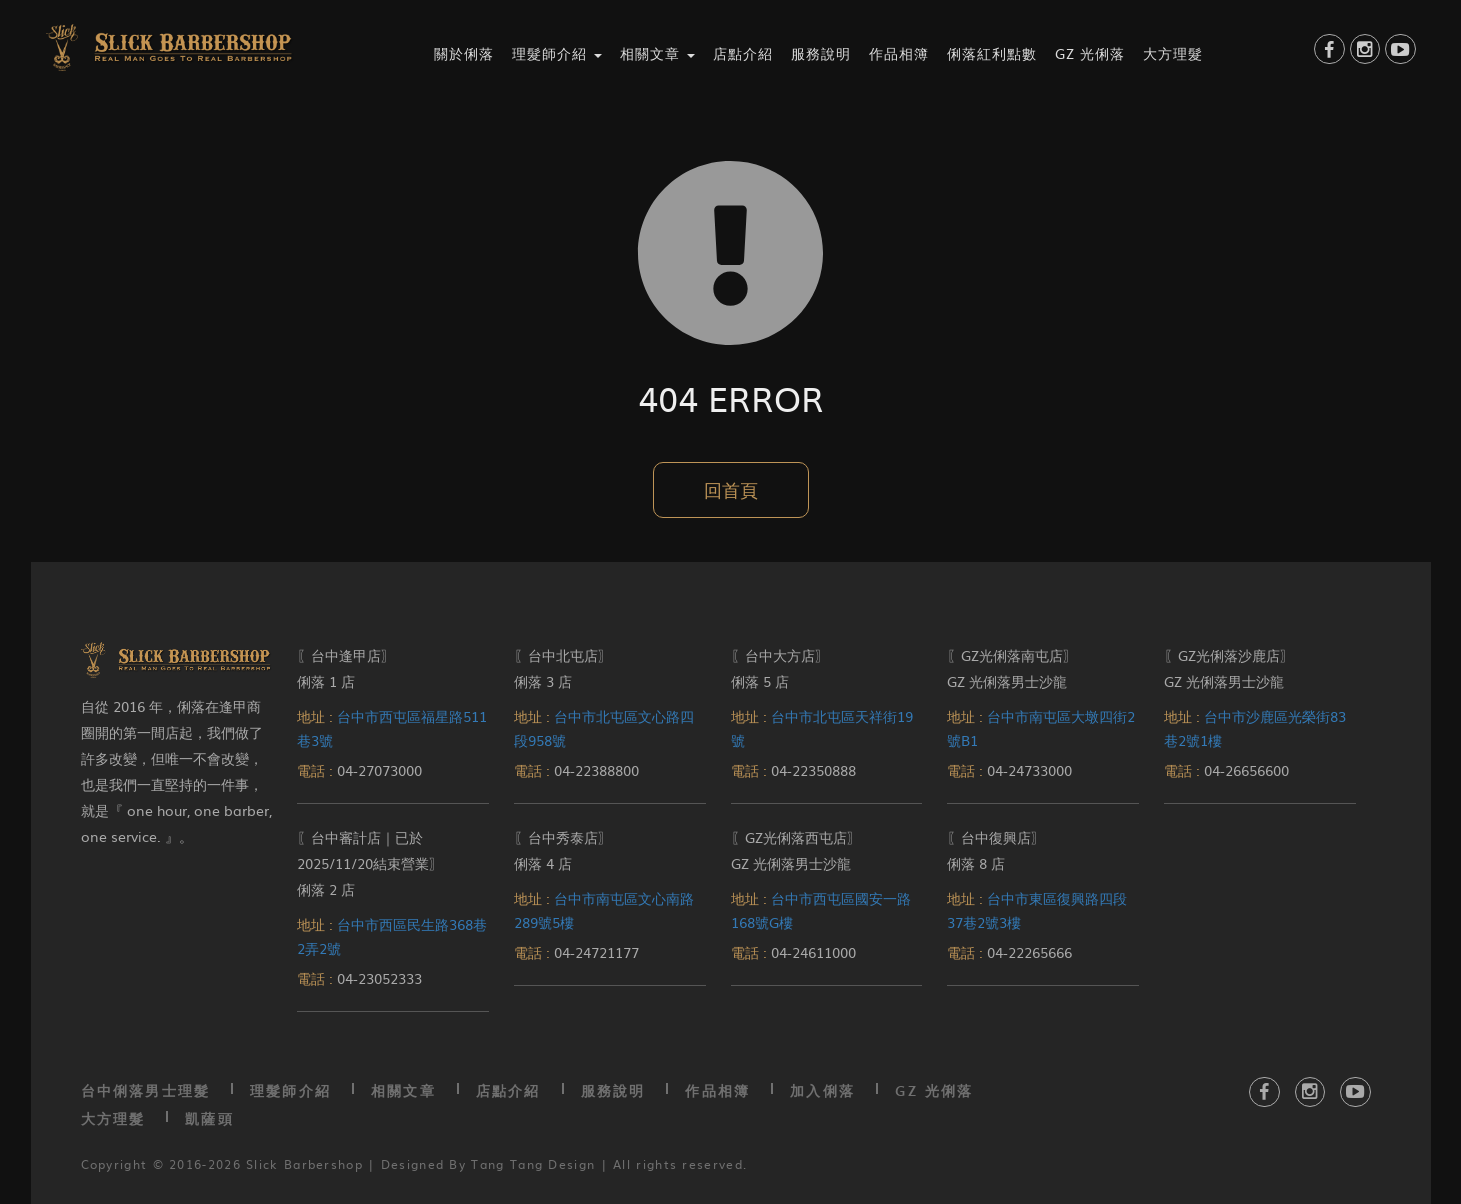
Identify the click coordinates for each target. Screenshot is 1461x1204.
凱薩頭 (209, 1118)
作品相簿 (899, 53)
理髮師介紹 (290, 1090)
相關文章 (403, 1090)
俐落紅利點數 (992, 53)
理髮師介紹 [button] (557, 53)
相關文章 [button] (657, 53)
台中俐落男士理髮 (146, 1090)
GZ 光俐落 (1090, 53)
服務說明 (821, 53)
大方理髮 (1173, 53)
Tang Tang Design (533, 1164)
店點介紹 (743, 53)
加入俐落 (822, 1090)
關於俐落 (464, 53)
